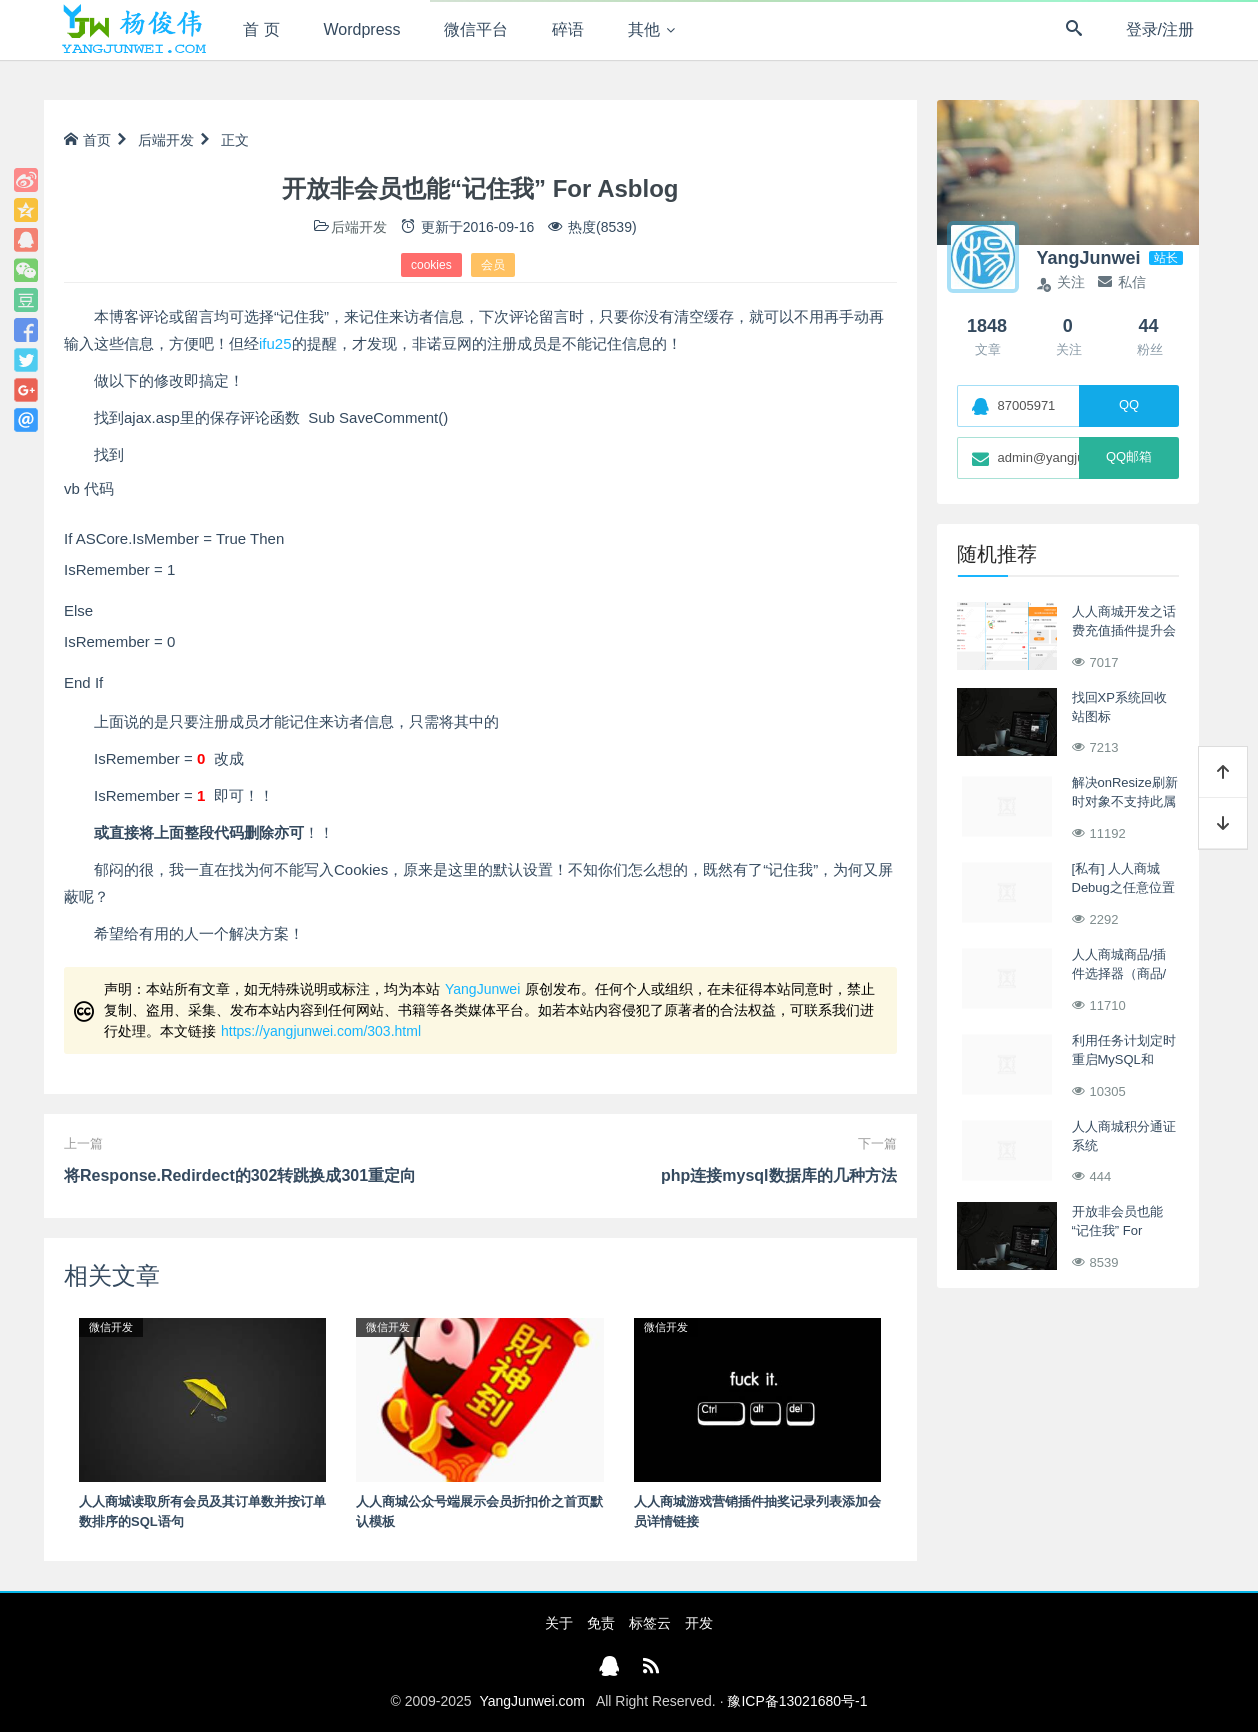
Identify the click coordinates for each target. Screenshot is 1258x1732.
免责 (601, 1623)
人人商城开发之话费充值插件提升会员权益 (1124, 631)
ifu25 (275, 343)
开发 (699, 1623)
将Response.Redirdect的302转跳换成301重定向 (240, 1175)
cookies (431, 265)
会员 (493, 265)
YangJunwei (482, 989)
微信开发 (111, 1327)
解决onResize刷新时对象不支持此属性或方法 (1125, 802)
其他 (644, 29)
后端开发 (166, 140)
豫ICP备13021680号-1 (797, 1701)
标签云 (650, 1623)
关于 (559, 1623)
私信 (1122, 282)
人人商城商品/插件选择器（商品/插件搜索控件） (1119, 974)
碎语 (568, 29)
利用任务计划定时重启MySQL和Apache (1124, 1060)
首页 (87, 140)
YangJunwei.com (532, 1701)
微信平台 (476, 29)
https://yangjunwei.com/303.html (321, 1031)
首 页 (261, 29)
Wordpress (362, 29)
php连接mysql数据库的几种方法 (779, 1175)
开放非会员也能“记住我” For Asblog (1117, 1231)
